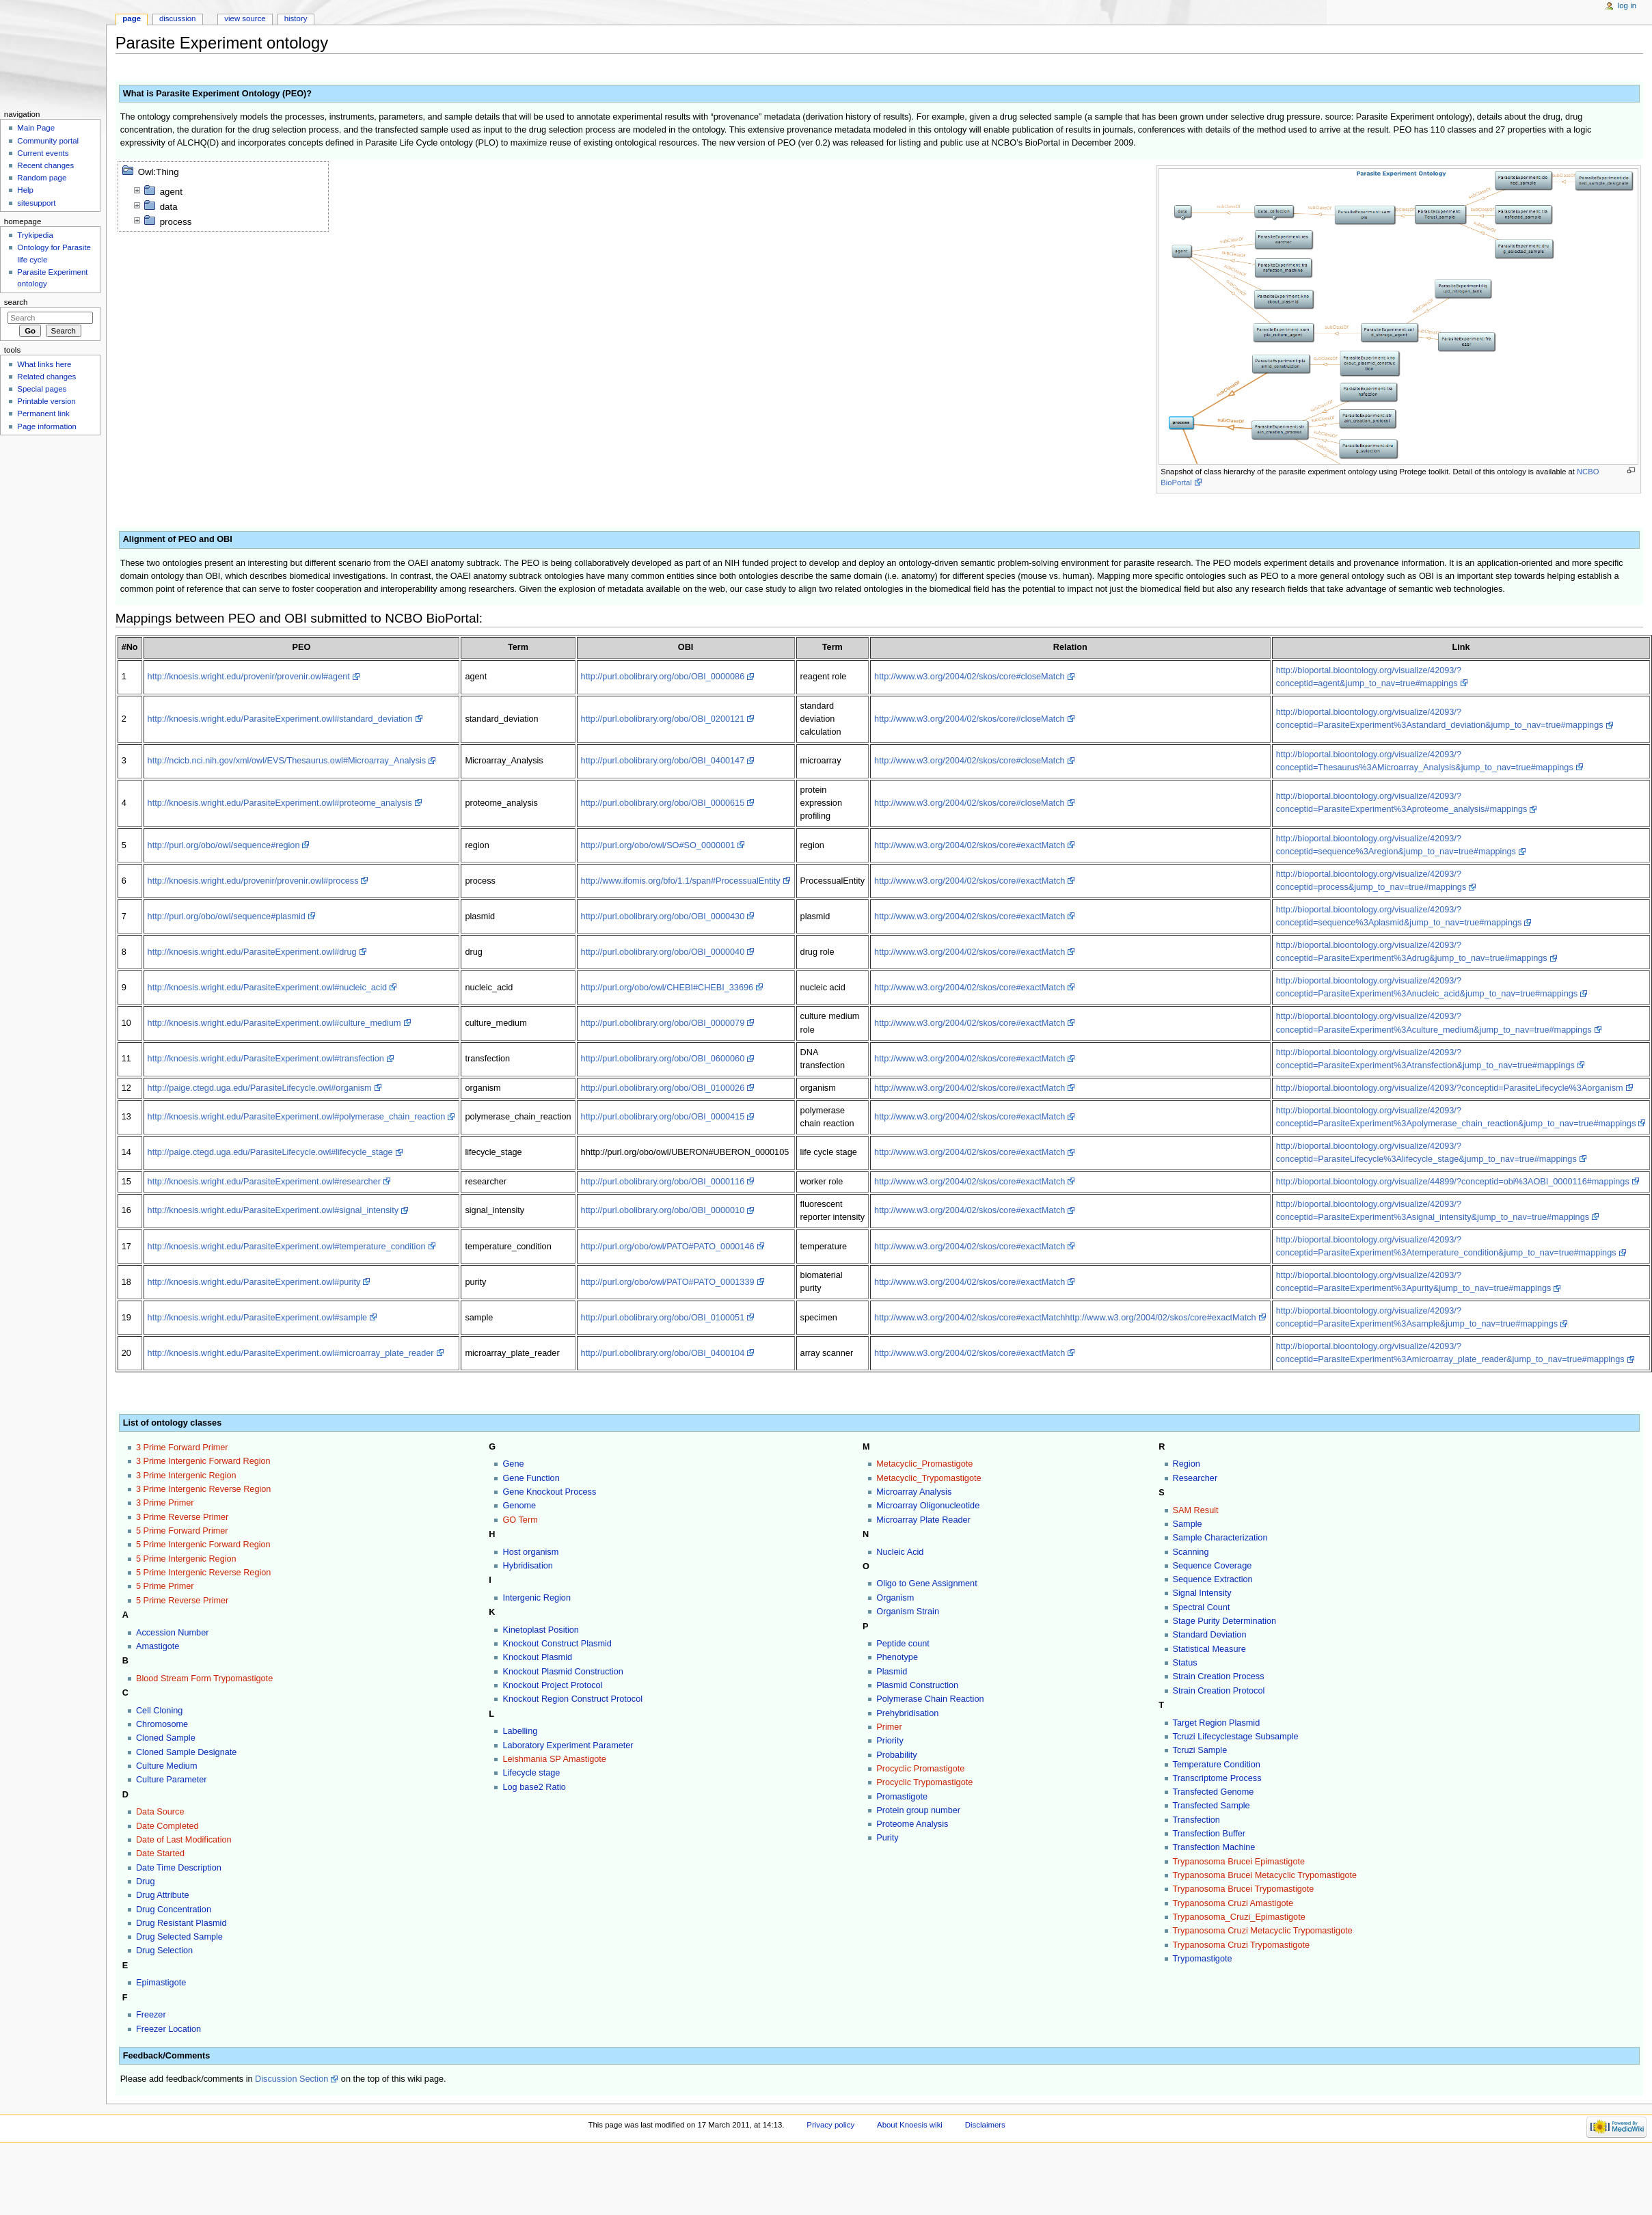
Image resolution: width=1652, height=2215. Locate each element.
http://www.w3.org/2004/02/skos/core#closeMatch (969, 676)
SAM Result (1196, 1510)
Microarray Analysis (913, 1492)
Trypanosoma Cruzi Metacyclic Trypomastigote (1263, 1930)
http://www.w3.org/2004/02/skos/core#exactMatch (969, 845)
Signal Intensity (1202, 1593)
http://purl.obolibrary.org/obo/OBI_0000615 (663, 803)
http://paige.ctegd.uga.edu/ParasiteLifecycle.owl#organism (260, 1088)
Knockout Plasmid (537, 1657)
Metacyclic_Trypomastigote (928, 1478)
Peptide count (903, 1643)
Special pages (41, 389)
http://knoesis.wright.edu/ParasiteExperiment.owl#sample (258, 1317)
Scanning (1191, 1552)
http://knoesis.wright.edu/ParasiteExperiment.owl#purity (254, 1282)
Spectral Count (1201, 1607)
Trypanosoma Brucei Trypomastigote (1243, 1889)
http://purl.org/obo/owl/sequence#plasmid (227, 916)
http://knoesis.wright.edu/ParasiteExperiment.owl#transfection (266, 1058)
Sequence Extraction (1213, 1579)
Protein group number (918, 1810)
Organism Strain (907, 1611)
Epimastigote (161, 1982)
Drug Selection (164, 1950)
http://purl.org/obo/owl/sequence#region (224, 845)
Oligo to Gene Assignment (926, 1583)
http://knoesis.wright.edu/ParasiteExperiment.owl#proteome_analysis (280, 803)
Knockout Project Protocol (552, 1685)
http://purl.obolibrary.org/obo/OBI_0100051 (663, 1317)
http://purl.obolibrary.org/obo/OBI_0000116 (663, 1181)
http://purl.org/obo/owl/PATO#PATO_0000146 (668, 1246)
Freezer (151, 2015)
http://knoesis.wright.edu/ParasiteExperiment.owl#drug (252, 952)
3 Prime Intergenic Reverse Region (203, 1489)
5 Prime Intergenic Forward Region (203, 1544)
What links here (44, 364)
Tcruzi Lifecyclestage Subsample (1236, 1736)
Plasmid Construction (917, 1685)
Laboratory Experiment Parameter (567, 1745)
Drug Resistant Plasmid (181, 1923)
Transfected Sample (1211, 1805)
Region (1186, 1464)
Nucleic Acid (899, 1552)
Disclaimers (985, 2125)
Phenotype (897, 1657)
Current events (42, 153)
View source (244, 18)
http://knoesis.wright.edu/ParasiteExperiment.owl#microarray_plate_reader (291, 1353)
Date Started (160, 1853)
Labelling (519, 1731)
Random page (41, 178)
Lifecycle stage (531, 1773)
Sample (1187, 1524)
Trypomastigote (1202, 1958)
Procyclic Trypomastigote (924, 1782)
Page (131, 18)
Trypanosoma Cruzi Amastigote (1233, 1903)
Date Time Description (178, 1868)
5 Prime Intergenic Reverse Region (203, 1572)
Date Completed (167, 1826)
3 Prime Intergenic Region (186, 1475)
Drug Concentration (173, 1909)
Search (16, 302)
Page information (47, 426)
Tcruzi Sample (1200, 1750)
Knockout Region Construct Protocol (572, 1699)
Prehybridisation (907, 1713)
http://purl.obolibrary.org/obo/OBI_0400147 (663, 760)
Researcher (1195, 1478)
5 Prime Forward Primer (182, 1531)
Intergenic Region (536, 1598)
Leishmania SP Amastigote (554, 1759)
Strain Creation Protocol (1219, 1691)
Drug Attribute (162, 1895)
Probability (896, 1755)
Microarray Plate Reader (923, 1520)
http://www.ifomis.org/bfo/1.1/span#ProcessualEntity (681, 881)
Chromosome (162, 1724)
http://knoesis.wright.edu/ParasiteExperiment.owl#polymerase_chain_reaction (297, 1117)
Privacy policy (830, 2125)
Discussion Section (291, 2079)
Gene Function (530, 1478)
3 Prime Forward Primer (182, 1447)
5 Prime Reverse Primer (182, 1600)
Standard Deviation (1210, 1635)
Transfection (1196, 1820)
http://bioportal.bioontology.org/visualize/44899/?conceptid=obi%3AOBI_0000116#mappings (1452, 1181)
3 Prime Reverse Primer (182, 1517)
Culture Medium (167, 1766)
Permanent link (43, 413)
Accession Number (172, 1633)
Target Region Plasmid (1216, 1723)
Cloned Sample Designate (186, 1752)
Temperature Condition (1216, 1764)
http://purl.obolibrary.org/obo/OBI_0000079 (663, 1023)
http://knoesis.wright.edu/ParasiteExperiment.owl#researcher (264, 1181)
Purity (887, 1838)
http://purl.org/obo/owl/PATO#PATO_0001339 (668, 1282)
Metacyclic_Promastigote (924, 1464)
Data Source (160, 1812)
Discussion (177, 18)
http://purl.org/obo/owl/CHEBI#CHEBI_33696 (667, 987)
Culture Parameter (171, 1779)
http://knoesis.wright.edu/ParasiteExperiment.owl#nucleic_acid (268, 987)
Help (25, 190)
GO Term (519, 1520)
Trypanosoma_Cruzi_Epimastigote (1239, 1917)
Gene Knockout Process (549, 1492)
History (296, 18)
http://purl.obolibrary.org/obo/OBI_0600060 (663, 1058)
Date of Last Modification (184, 1840)
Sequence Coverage (1212, 1566)
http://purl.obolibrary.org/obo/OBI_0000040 (663, 952)
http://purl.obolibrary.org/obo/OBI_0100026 (663, 1088)
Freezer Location (168, 2029)
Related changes (46, 376)
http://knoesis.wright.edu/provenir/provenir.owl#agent (249, 676)
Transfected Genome (1213, 1792)
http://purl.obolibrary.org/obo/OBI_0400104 (663, 1353)
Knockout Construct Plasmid (556, 1643)
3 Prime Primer (165, 1503)
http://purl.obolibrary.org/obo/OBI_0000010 (663, 1210)
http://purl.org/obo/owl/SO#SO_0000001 (658, 845)
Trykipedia (35, 235)
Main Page (36, 128)
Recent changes (45, 165)
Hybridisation (527, 1566)
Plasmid (891, 1671)
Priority (889, 1740)
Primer (889, 1727)
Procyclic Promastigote (920, 1769)
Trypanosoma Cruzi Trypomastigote (1241, 1945)
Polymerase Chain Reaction (930, 1699)
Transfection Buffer (1209, 1833)
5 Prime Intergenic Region (186, 1559)
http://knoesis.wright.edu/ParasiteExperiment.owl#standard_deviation (280, 719)
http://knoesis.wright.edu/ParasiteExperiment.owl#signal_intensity (273, 1210)
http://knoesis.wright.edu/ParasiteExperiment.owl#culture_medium (274, 1023)
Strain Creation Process (1218, 1676)
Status (1185, 1663)
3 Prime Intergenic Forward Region (203, 1461)
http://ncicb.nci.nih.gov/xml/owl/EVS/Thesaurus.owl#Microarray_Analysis (287, 760)
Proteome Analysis (912, 1824)
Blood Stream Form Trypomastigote (204, 1678)
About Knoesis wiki (910, 2125)
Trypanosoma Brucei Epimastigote (1239, 1861)
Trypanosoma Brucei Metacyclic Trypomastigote (1265, 1875)
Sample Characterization (1220, 1538)
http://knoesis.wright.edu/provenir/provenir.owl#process (253, 881)
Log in (1627, 5)
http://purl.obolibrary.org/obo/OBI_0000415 (663, 1117)
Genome (519, 1505)
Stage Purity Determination (1225, 1621)
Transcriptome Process (1217, 1778)
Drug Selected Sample (179, 1937)
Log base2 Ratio (533, 1787)
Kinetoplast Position (540, 1630)
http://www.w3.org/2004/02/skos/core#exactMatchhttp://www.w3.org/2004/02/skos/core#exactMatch (1065, 1317)
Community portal (48, 141)
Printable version (46, 401)
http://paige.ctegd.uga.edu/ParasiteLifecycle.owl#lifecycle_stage (270, 1152)
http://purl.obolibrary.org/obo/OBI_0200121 (663, 719)
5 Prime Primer (165, 1586)
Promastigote (901, 1797)
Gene (513, 1464)
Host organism (530, 1552)
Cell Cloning (159, 1710)
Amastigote (157, 1646)
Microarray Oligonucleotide (927, 1505)
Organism (895, 1598)
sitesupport (36, 203)
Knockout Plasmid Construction (562, 1671)
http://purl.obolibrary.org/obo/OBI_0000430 (663, 916)
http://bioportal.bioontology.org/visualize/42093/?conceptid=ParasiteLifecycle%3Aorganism (1449, 1088)
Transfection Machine (1214, 1847)
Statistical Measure (1209, 1649)
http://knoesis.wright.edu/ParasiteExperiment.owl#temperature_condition (287, 1246)
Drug (145, 1881)
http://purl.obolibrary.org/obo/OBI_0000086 (663, 676)
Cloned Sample (165, 1738)
